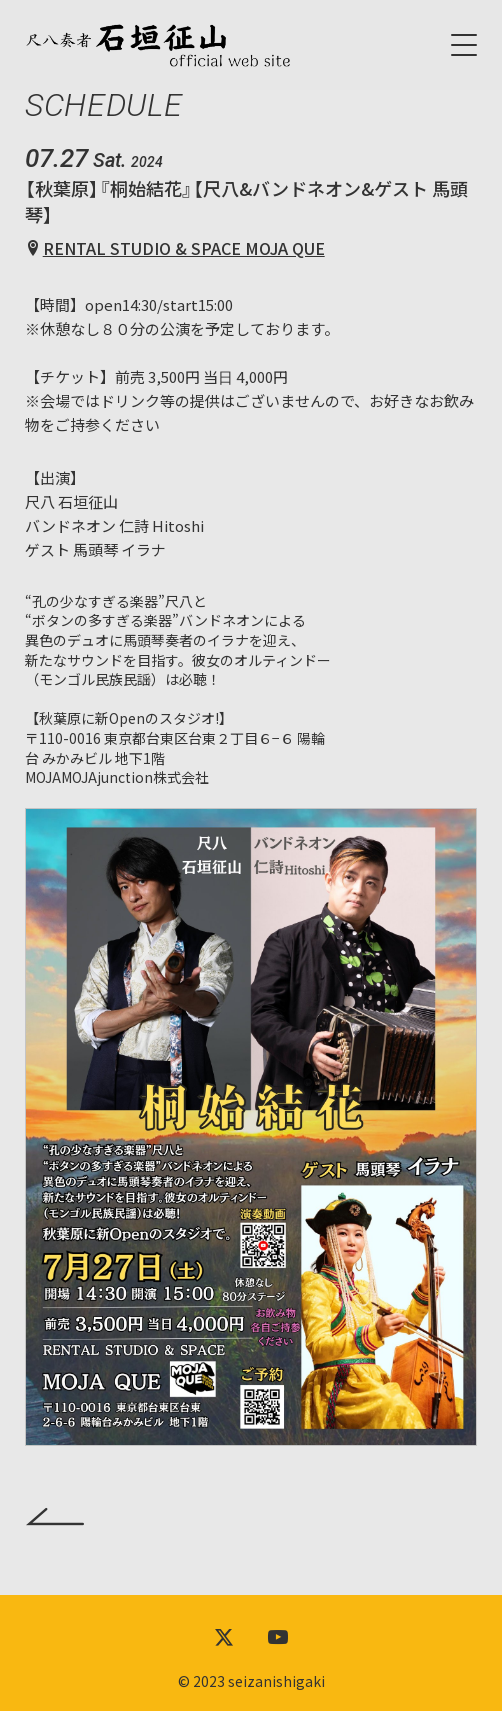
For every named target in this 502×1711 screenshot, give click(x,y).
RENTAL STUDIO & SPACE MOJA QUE (184, 248)
